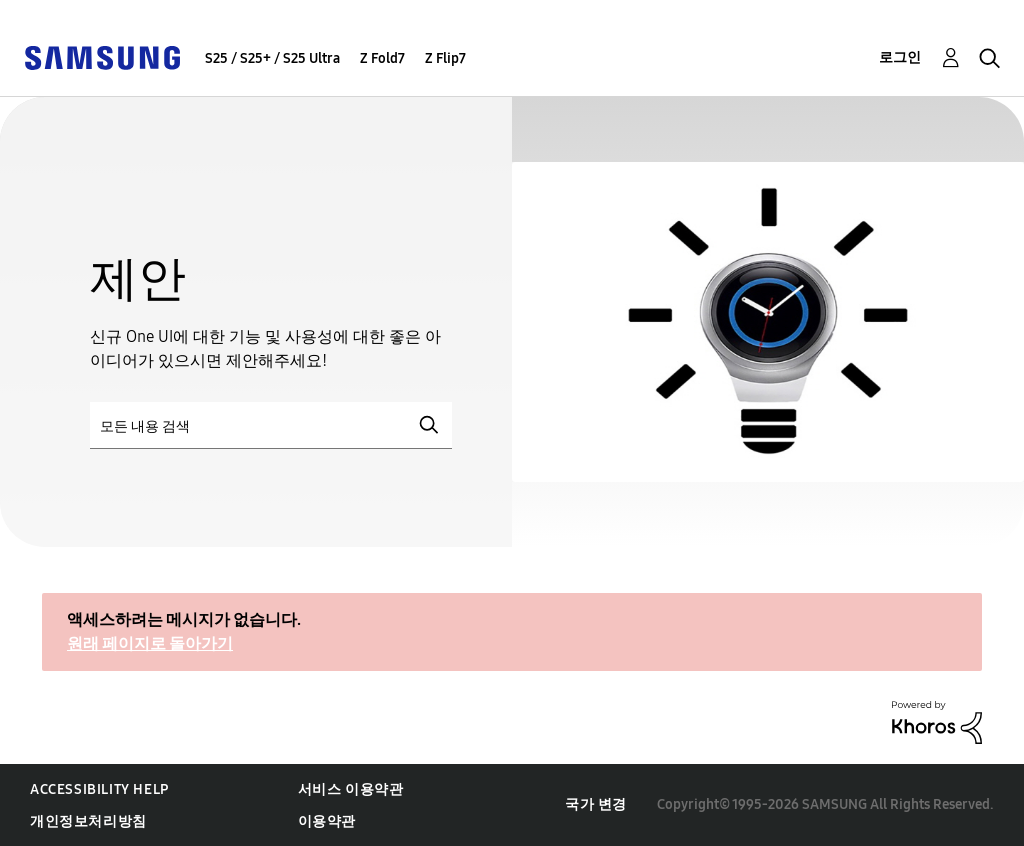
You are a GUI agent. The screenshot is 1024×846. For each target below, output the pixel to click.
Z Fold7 (382, 58)
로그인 (900, 57)
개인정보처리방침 (88, 821)
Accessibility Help (99, 789)
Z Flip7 (445, 58)
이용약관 (327, 821)
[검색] (271, 425)
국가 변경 (596, 804)
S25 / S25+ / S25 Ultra (272, 58)
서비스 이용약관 (351, 789)
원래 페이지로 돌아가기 (150, 643)
